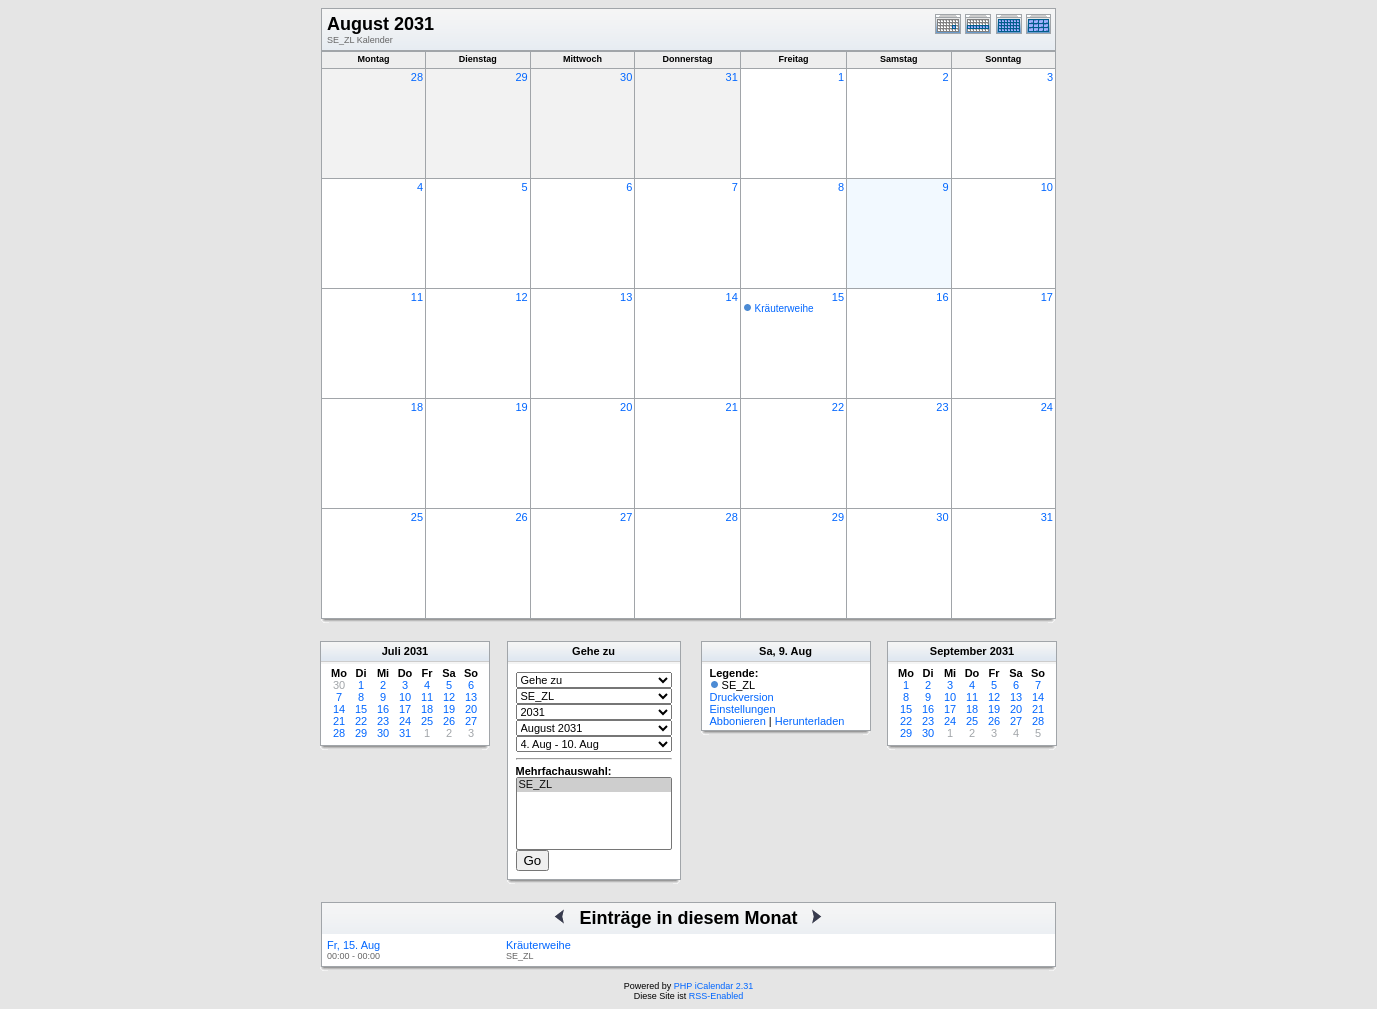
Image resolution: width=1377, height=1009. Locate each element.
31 (732, 77)
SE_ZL (594, 785)
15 (838, 297)
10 (1047, 187)
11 (417, 297)
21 (732, 407)
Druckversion (742, 697)
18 (417, 407)
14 (732, 297)
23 (942, 407)
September (958, 651)
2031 (416, 651)
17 (1047, 297)
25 (417, 517)
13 (626, 297)
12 (521, 297)
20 (626, 407)
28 (417, 77)
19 (521, 407)
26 (521, 517)
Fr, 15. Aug (353, 945)
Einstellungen (743, 709)
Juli (391, 651)
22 (838, 407)
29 (521, 77)
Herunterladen (810, 721)
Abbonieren (738, 721)
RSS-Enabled (716, 996)
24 (1047, 407)
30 (626, 77)
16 (942, 297)
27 (626, 517)
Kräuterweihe (784, 308)
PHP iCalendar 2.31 (713, 986)
